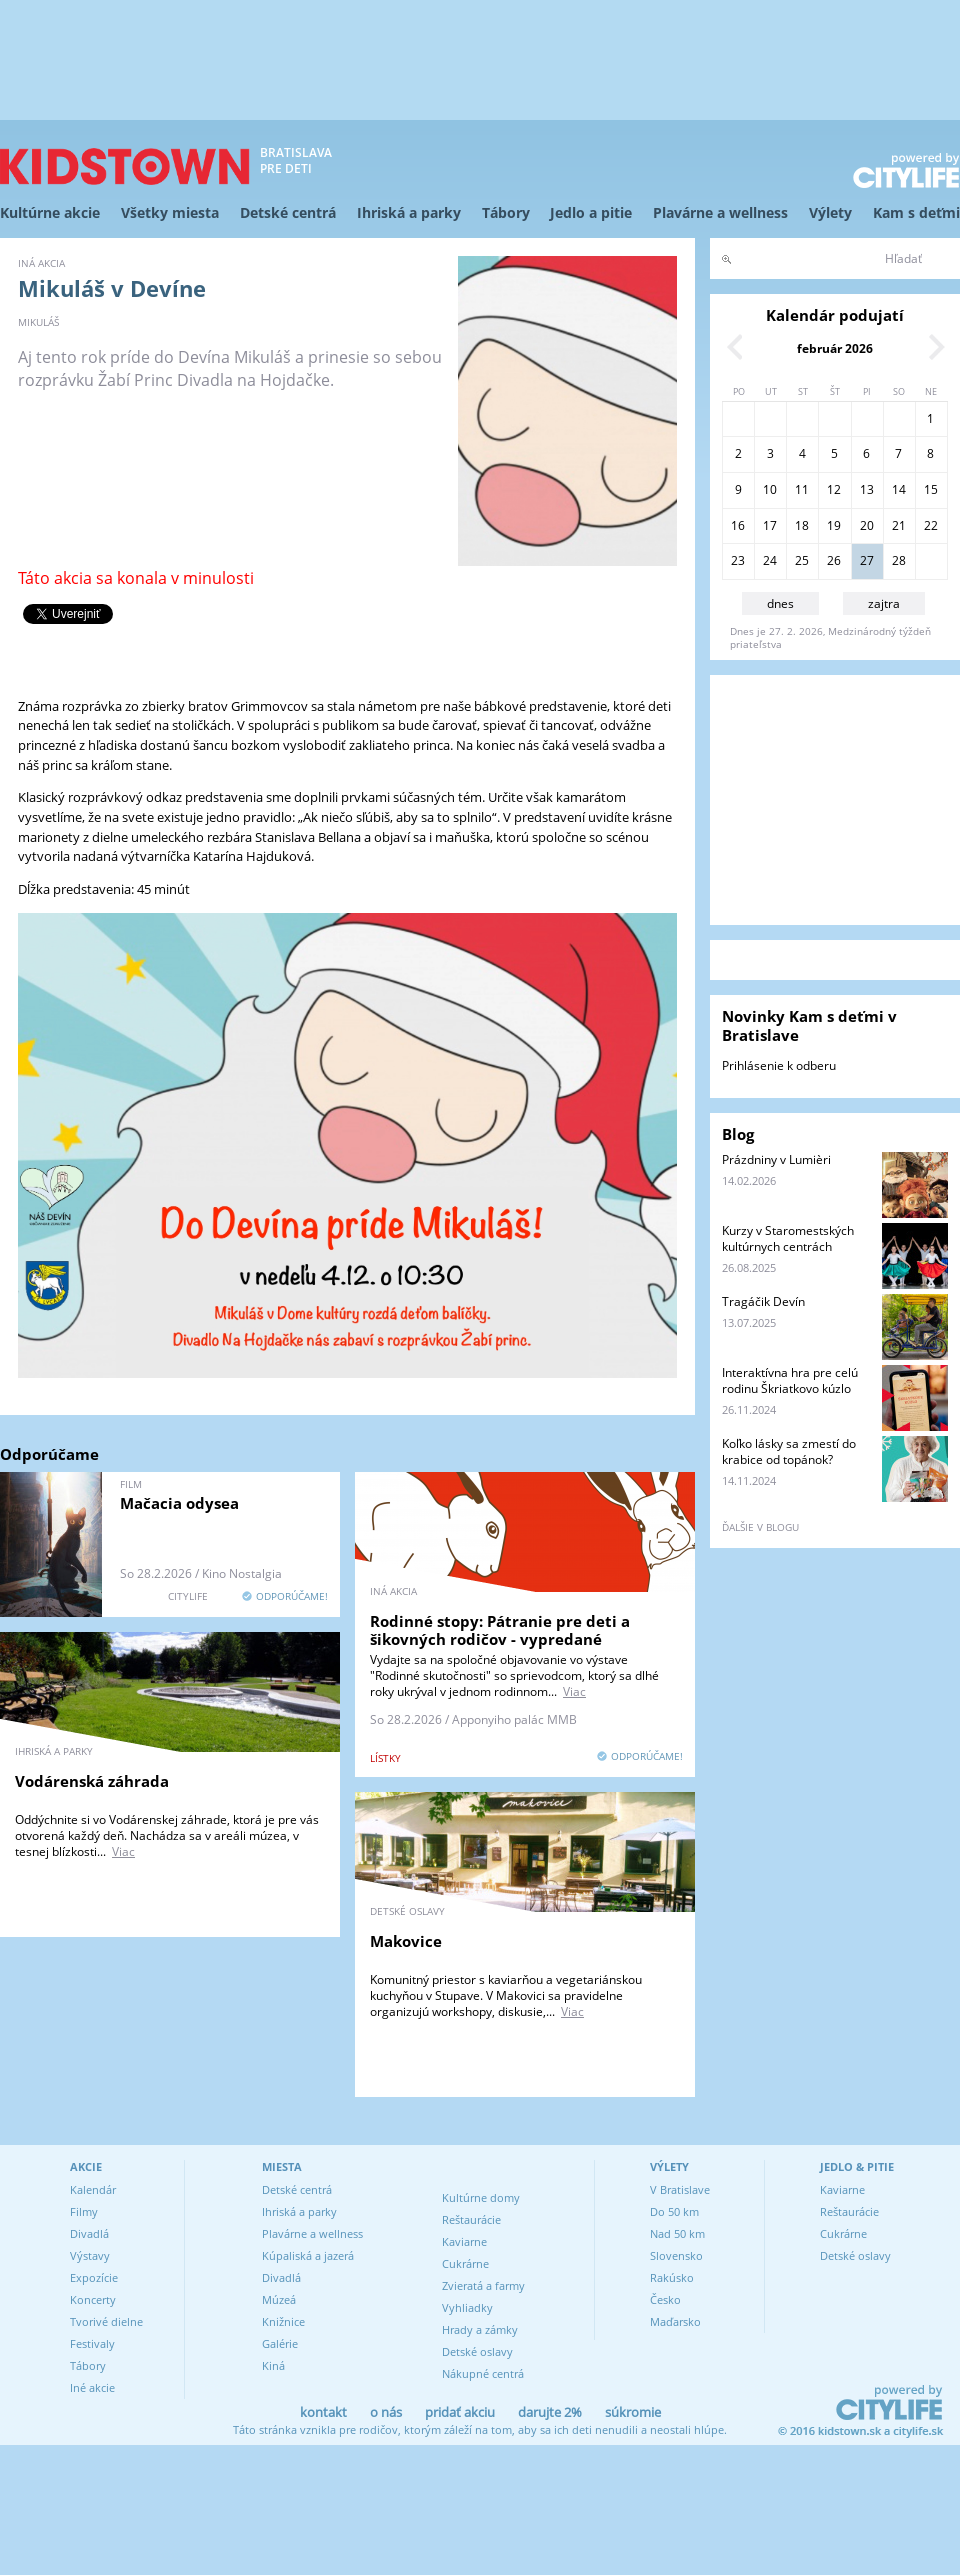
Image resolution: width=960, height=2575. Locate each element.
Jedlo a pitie (591, 212)
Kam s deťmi (916, 212)
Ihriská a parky (409, 212)
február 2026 (835, 348)
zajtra (884, 603)
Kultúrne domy (481, 2197)
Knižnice (283, 2321)
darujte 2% (550, 2412)
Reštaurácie (471, 2219)
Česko (665, 2299)
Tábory (506, 212)
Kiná (273, 2365)
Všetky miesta (170, 212)
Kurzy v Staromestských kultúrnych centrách (788, 1238)
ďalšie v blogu (760, 1527)
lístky (385, 1758)
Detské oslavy (477, 2351)
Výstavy (90, 2255)
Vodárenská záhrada (92, 1781)
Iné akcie (92, 2387)
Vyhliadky (467, 2307)
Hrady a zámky (480, 2329)
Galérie (280, 2343)
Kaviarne (464, 2241)
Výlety (830, 212)
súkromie (633, 2412)
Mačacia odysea (179, 1503)
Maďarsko (675, 2321)
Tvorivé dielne (106, 2321)
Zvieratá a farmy (483, 2285)
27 (867, 560)
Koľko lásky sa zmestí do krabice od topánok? (789, 1451)
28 (899, 560)
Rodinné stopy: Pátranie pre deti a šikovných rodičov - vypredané (500, 1630)
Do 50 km (674, 2211)
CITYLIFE (188, 1596)
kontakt (323, 2412)
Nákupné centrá (483, 2373)
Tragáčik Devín (763, 1301)
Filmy (84, 2211)
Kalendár (93, 2189)
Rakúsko (672, 2277)
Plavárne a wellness (720, 212)
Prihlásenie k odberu (779, 1065)
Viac (574, 1691)
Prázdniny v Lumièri (776, 1159)
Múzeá (279, 2299)
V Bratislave (680, 2189)
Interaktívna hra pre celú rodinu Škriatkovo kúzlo (790, 1380)
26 (834, 560)
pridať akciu (460, 2412)
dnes (780, 603)
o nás (386, 2412)
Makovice (406, 1941)
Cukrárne (465, 2263)
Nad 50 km (677, 2233)
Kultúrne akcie (50, 212)
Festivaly (92, 2343)
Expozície (94, 2277)
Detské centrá (288, 212)
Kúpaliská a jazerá (308, 2255)
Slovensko (676, 2255)
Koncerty (93, 2299)
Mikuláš (38, 322)
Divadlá (89, 2233)
